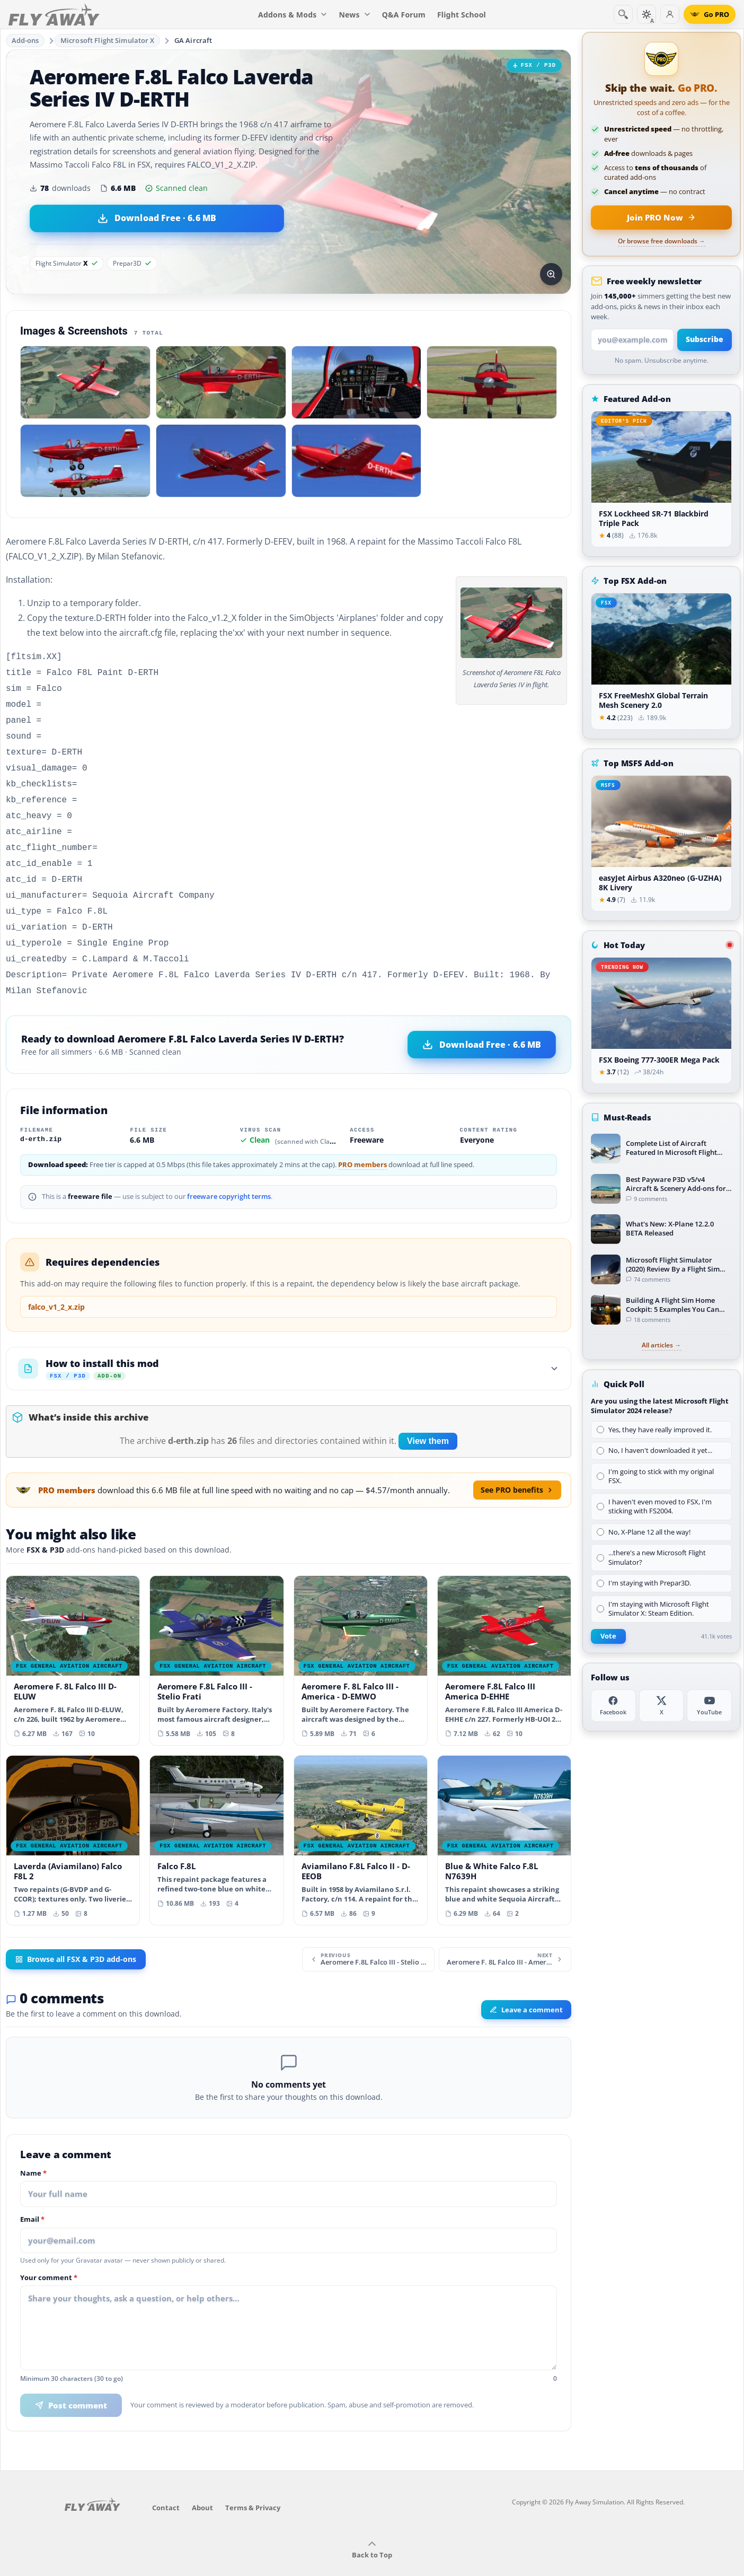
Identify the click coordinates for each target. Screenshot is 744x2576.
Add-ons (25, 40)
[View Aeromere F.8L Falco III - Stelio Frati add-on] (216, 1637)
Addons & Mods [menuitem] (292, 15)
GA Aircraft (193, 40)
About (202, 2484)
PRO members (362, 1141)
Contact (166, 2484)
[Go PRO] (710, 14)
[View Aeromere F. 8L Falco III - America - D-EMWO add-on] (360, 1637)
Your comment (48, 2254)
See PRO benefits (517, 1466)
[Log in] (669, 14)
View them (428, 1417)
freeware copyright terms (229, 1173)
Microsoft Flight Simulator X (107, 40)
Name (33, 2150)
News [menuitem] (354, 15)
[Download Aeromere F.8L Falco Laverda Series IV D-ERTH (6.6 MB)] (157, 218)
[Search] (623, 14)
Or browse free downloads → (661, 241)
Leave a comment (526, 1986)
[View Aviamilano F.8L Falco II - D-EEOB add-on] (360, 1817)
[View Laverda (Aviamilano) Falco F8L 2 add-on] (72, 1817)
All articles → (661, 1345)
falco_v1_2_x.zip (56, 1283)
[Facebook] (613, 1705)
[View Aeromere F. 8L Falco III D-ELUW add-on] (72, 1637)
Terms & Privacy (252, 2484)
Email (32, 2196)
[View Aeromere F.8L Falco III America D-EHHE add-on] (504, 1637)
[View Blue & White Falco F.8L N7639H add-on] (504, 1817)
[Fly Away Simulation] (54, 14)
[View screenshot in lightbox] (551, 274)
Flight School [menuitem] (461, 15)
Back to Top (372, 2526)
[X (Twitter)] (661, 1705)
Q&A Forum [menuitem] (404, 15)
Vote (608, 1636)
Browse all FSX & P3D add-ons (75, 1936)
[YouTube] (709, 1705)
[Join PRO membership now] (661, 217)
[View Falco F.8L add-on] (216, 1812)
